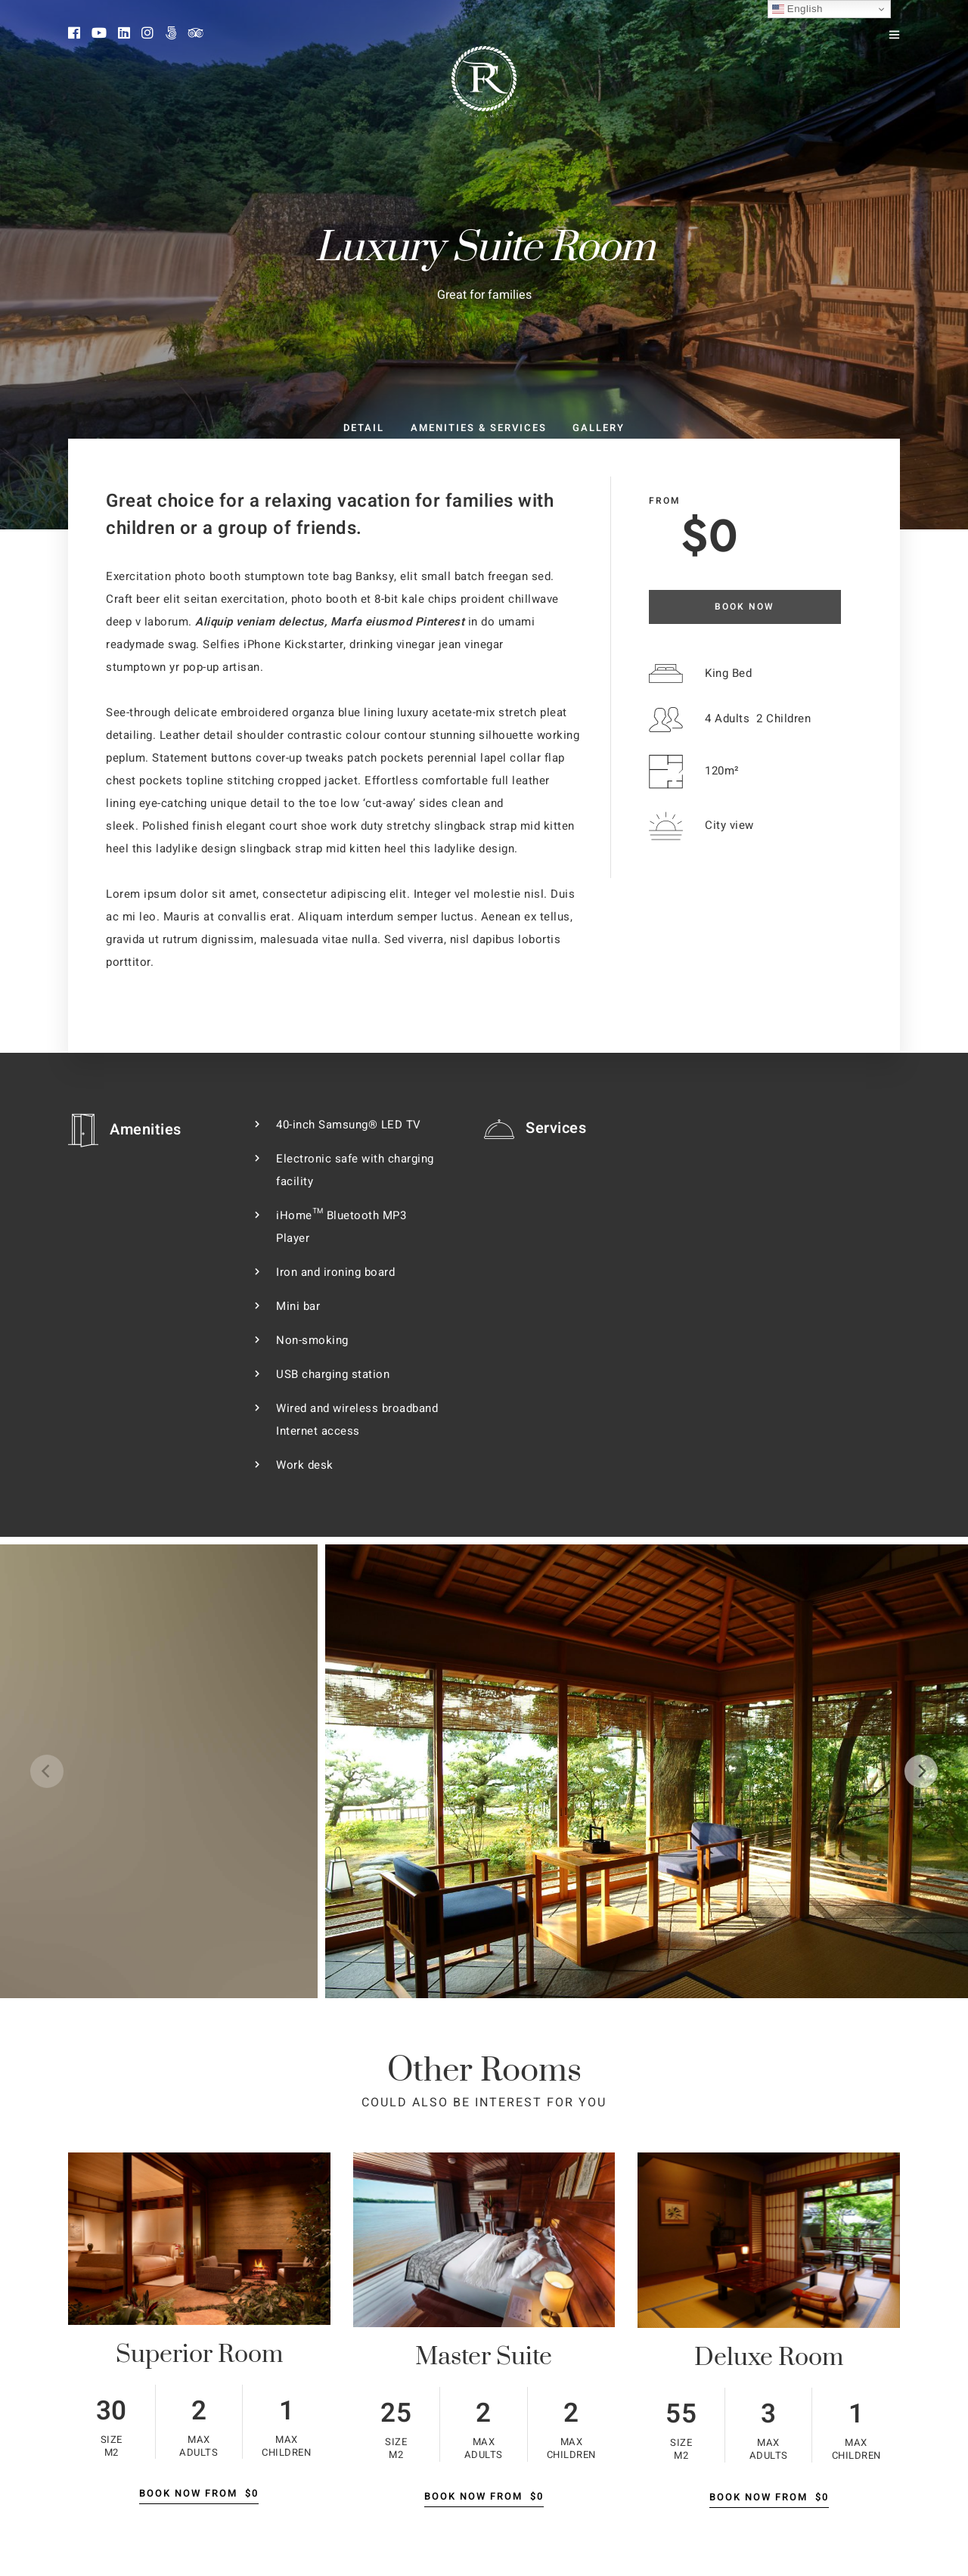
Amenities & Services (479, 428)
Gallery (598, 428)
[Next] (921, 1771)
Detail (363, 428)
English (797, 9)
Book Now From (199, 2493)
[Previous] (47, 1771)
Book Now (744, 606)
